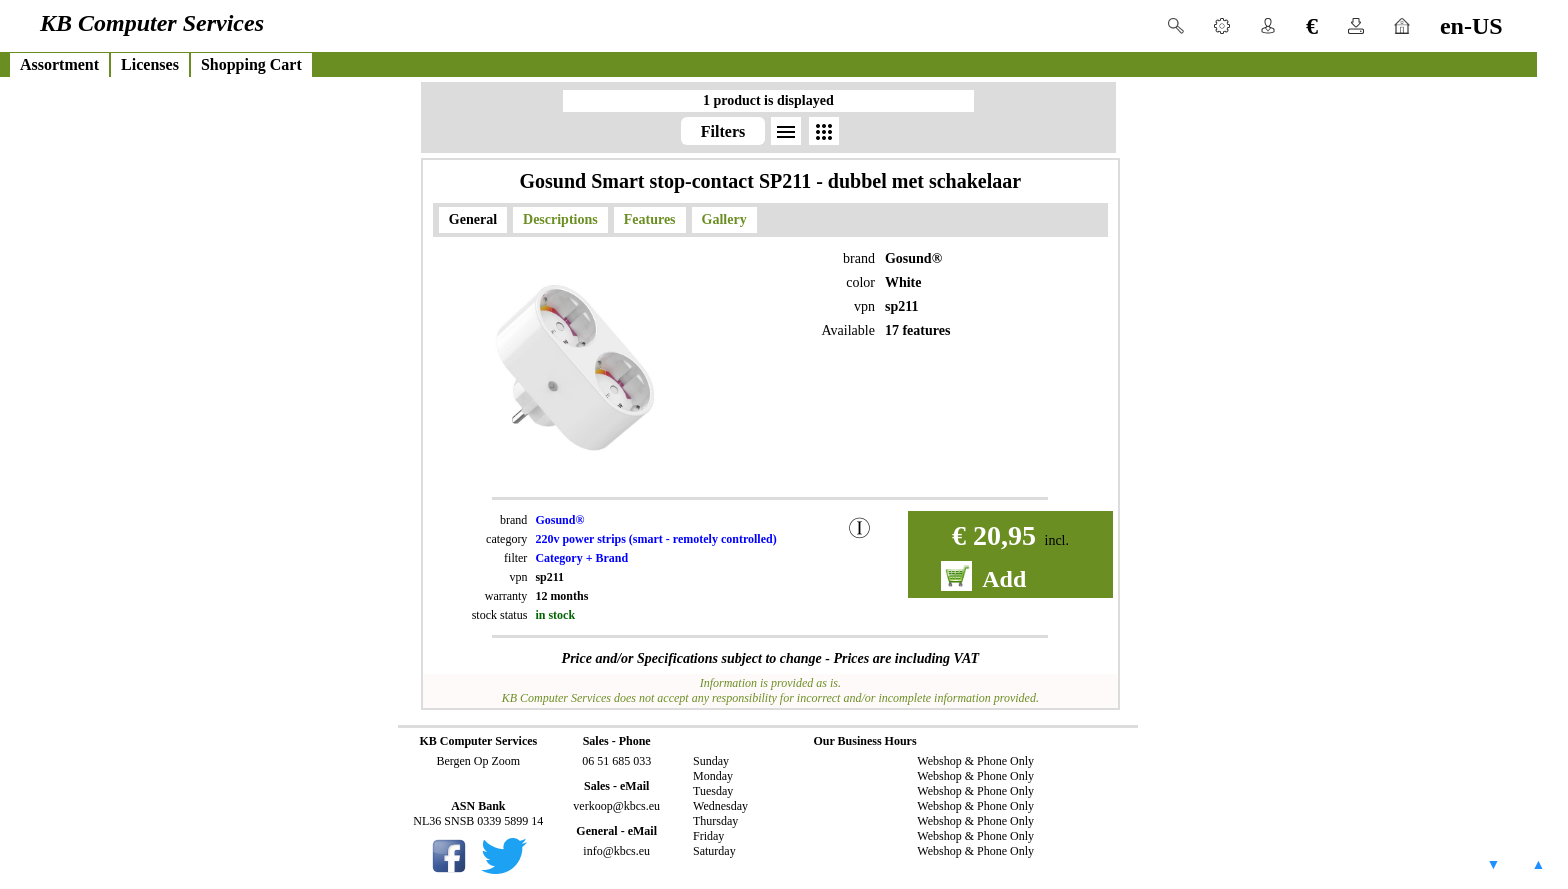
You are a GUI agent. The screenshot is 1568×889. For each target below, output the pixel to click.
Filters (723, 131)
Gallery (724, 219)
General (473, 219)
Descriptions (560, 219)
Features (650, 219)
